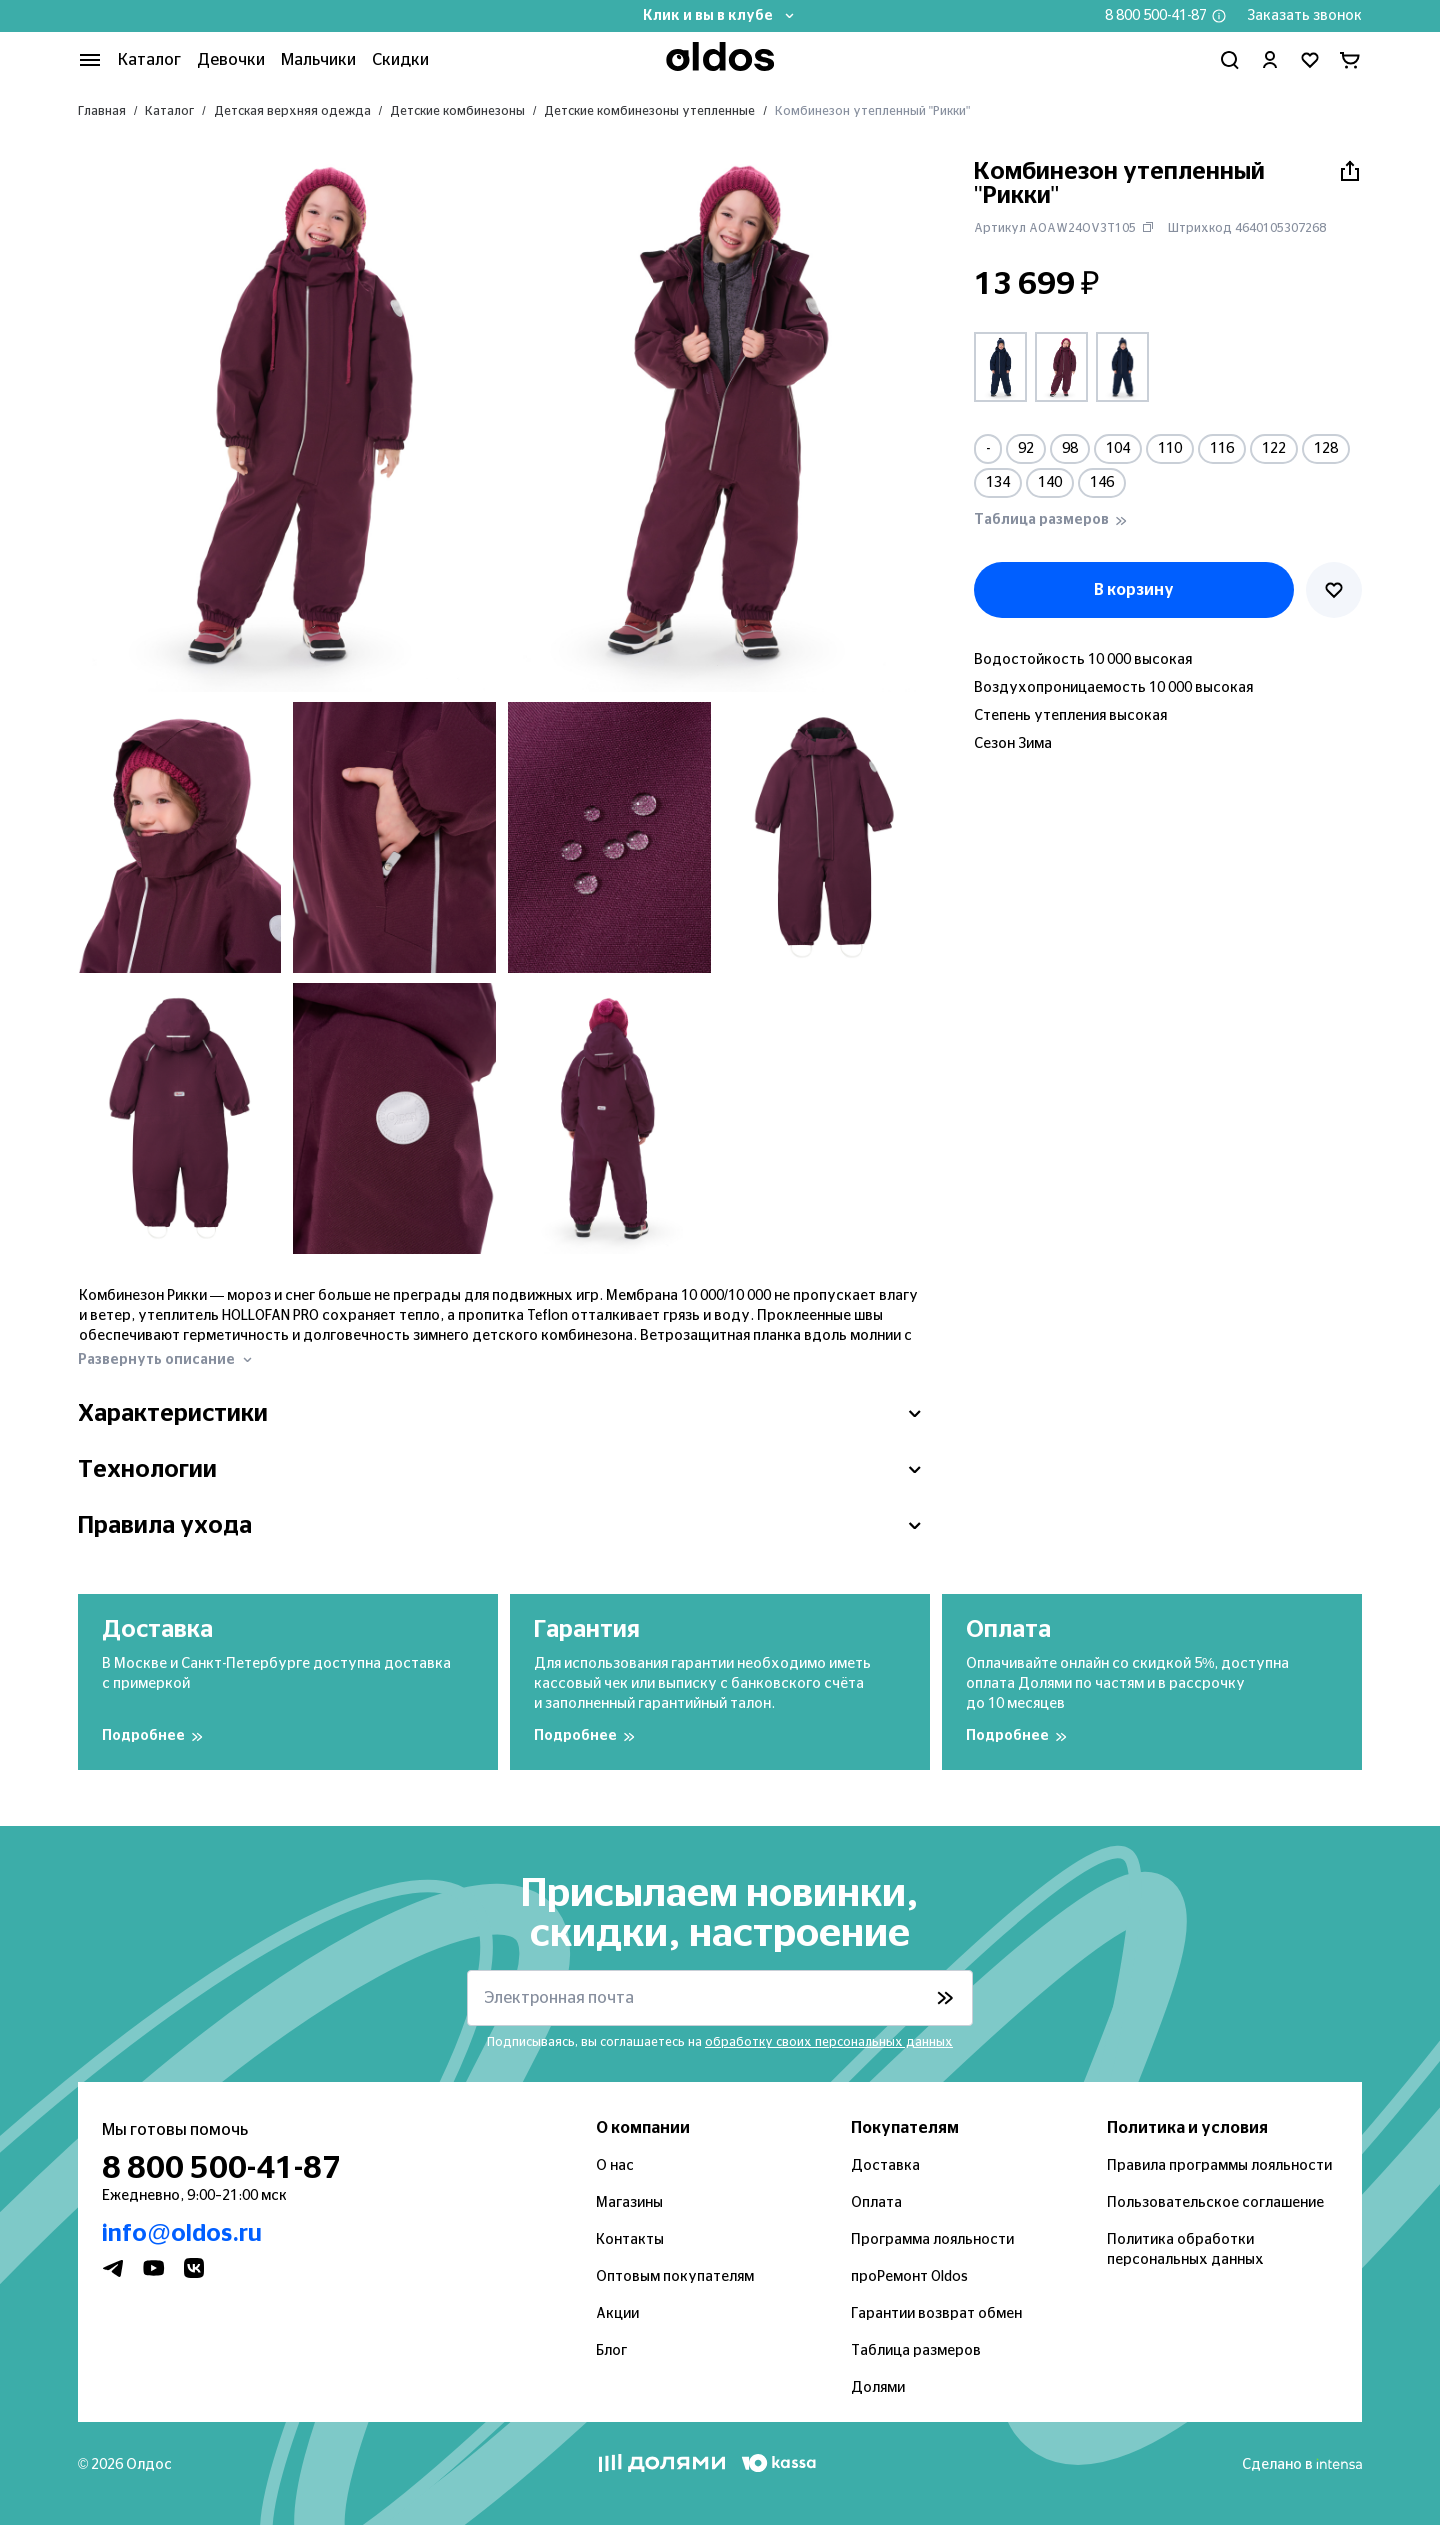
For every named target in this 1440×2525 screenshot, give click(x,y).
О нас (615, 2166)
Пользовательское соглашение (1215, 2203)
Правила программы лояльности (1219, 2166)
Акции (617, 2314)
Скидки (400, 60)
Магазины (629, 2203)
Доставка (885, 2166)
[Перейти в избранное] (1310, 60)
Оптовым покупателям (675, 2277)
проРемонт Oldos (909, 2277)
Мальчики (318, 60)
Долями (878, 2388)
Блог (611, 2351)
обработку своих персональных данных (829, 2042)
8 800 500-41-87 (1156, 16)
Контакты (630, 2240)
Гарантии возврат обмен (936, 2314)
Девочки (231, 60)
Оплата (876, 2203)
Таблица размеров (916, 2351)
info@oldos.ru (182, 2234)
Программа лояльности (932, 2240)
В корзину (1134, 590)
